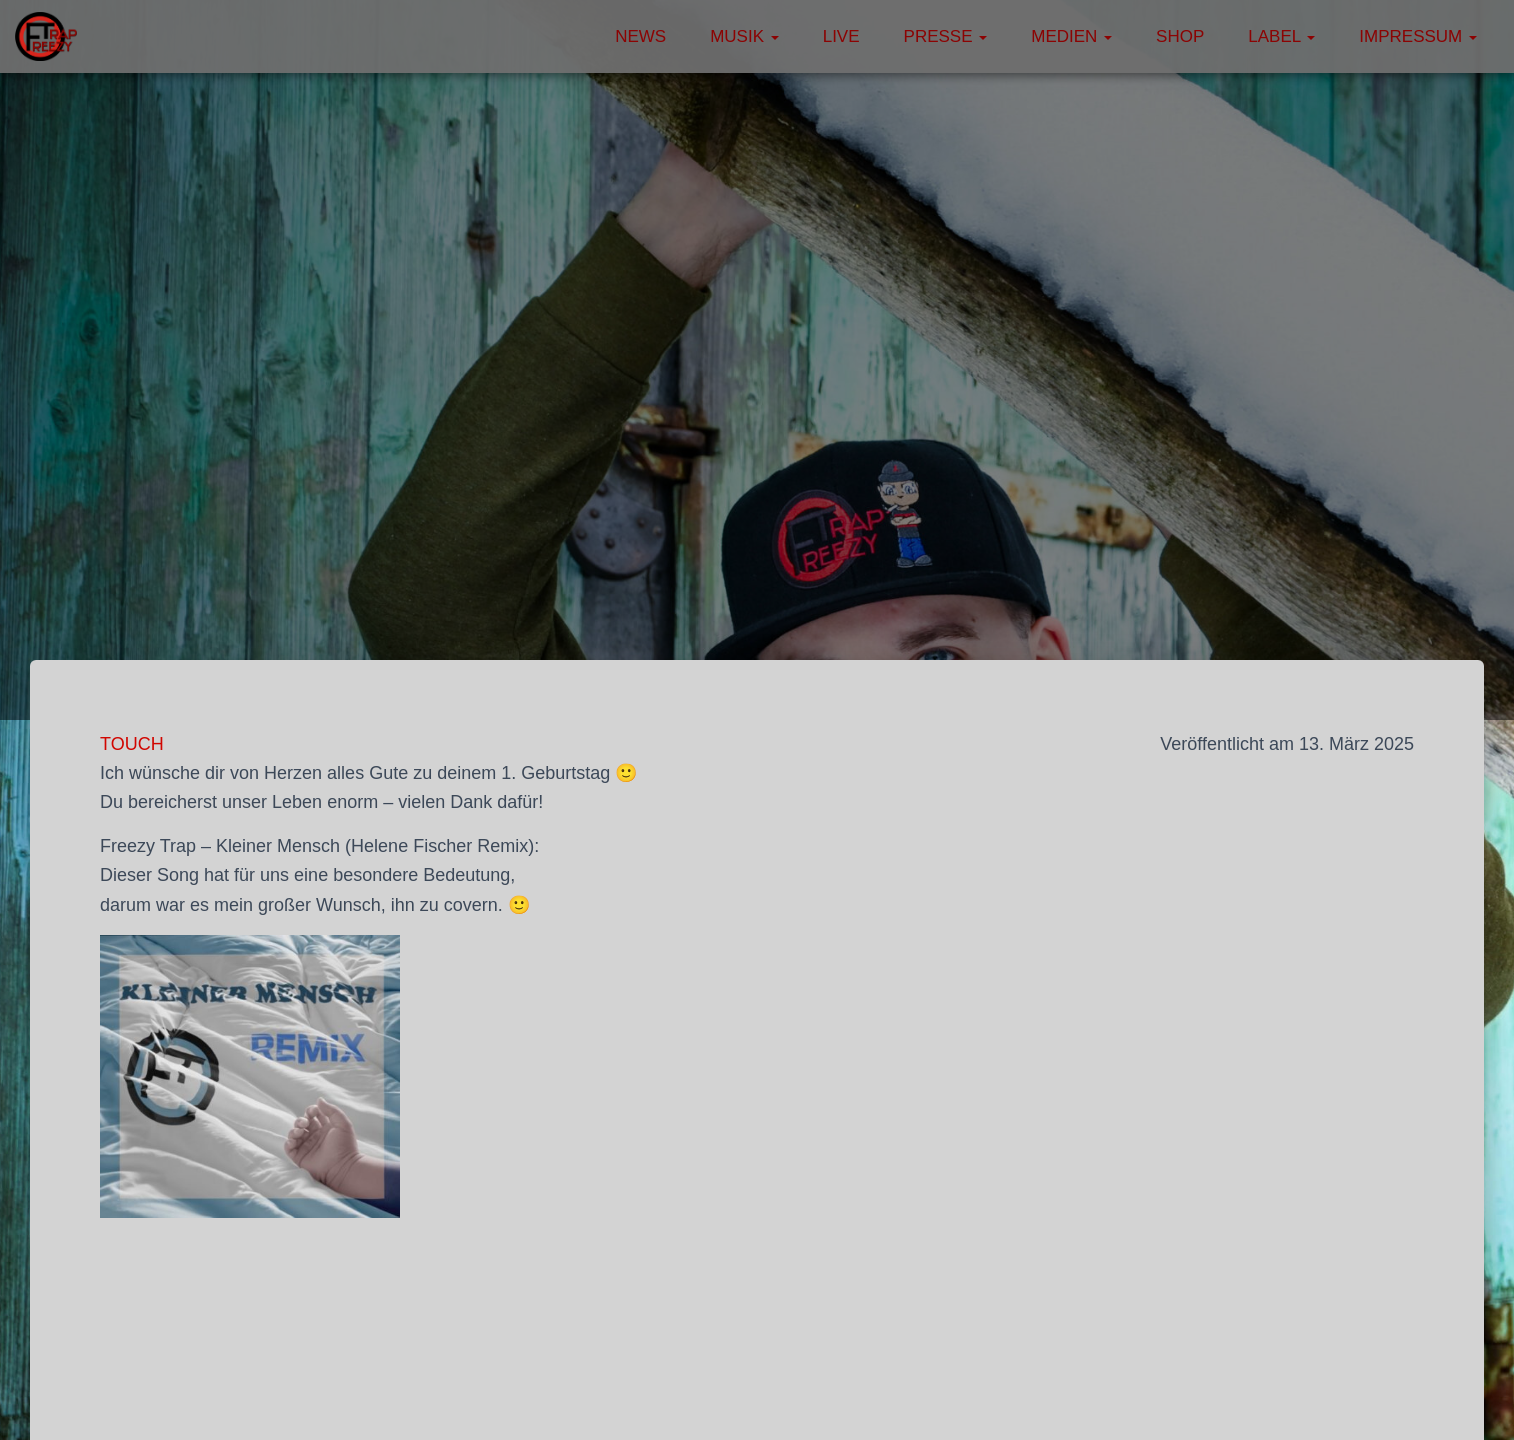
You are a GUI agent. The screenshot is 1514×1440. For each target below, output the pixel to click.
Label (1281, 36)
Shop (1180, 36)
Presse (946, 36)
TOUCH (132, 744)
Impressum (1418, 36)
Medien (1071, 36)
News (640, 36)
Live (841, 36)
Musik (744, 36)
